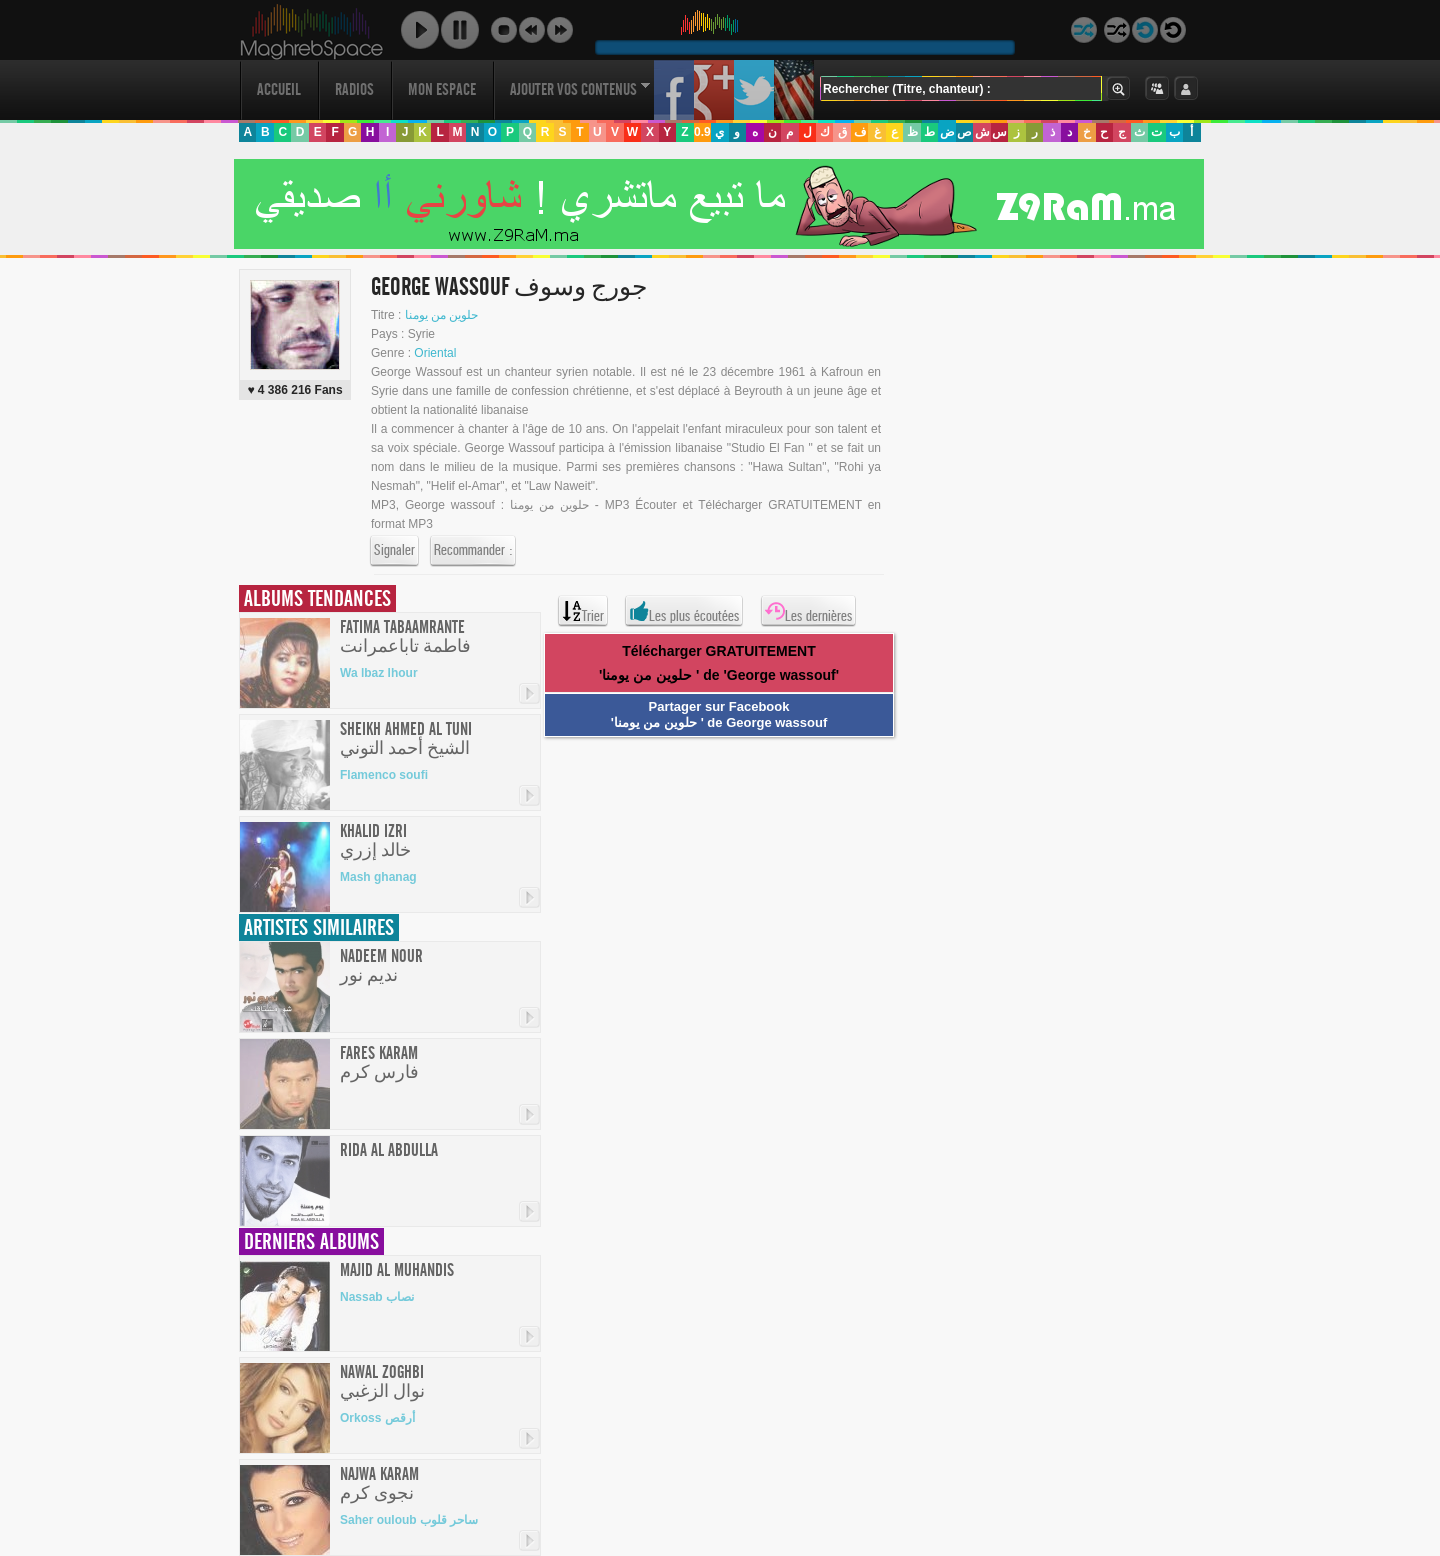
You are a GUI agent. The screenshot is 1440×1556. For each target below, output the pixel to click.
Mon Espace (442, 89)
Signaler (394, 551)
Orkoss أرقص (377, 1418)
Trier (583, 611)
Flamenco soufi (384, 775)
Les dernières (808, 611)
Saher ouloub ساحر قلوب (409, 1520)
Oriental (435, 353)
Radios (354, 89)
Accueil (279, 89)
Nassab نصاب (377, 1297)
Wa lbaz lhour (379, 673)
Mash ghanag (378, 877)
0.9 (702, 132)
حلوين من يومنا (442, 315)
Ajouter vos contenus (580, 89)
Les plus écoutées (684, 611)
